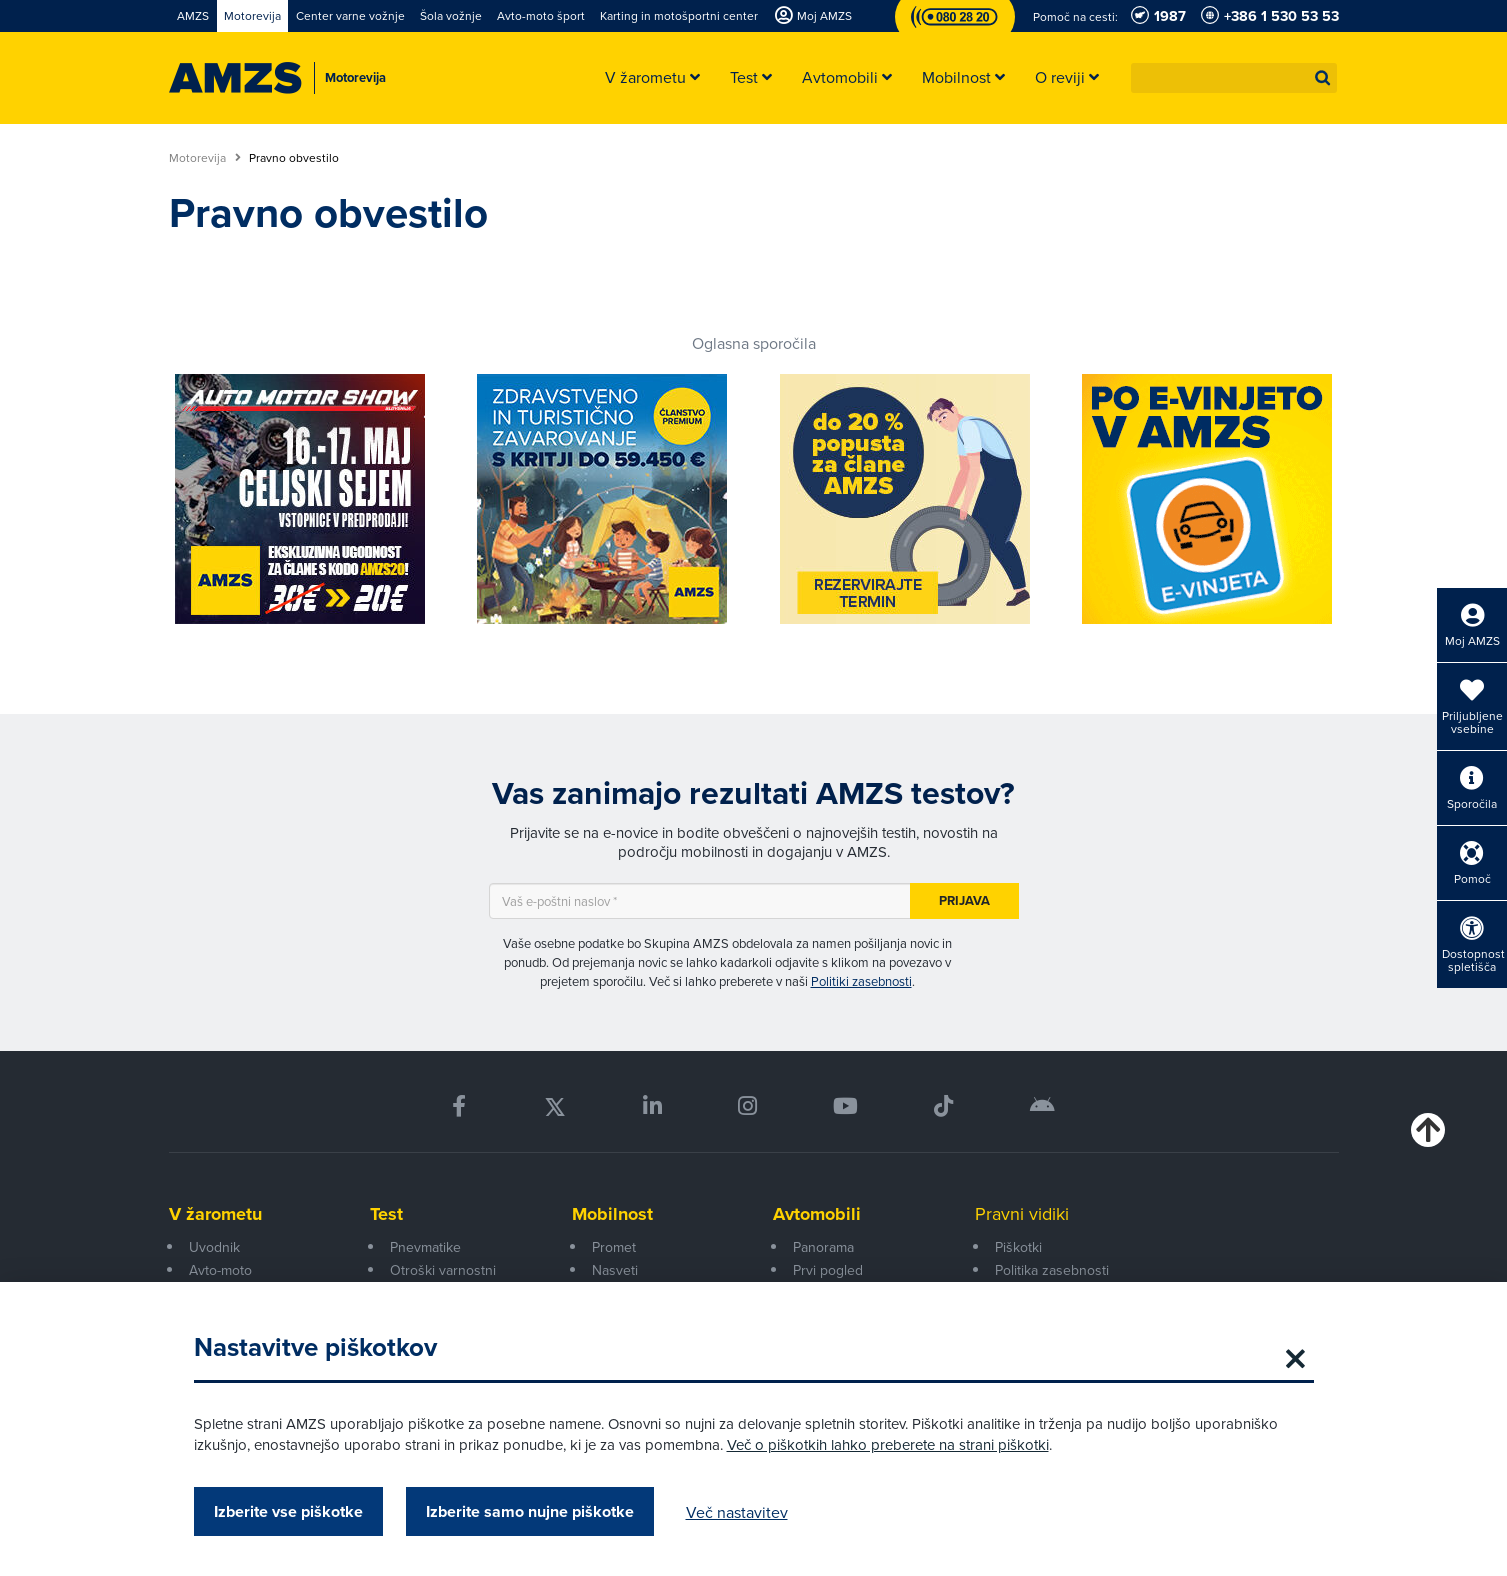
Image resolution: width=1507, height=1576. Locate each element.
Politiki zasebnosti (861, 981)
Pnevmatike (425, 1247)
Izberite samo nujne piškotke (530, 1511)
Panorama (823, 1247)
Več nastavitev (737, 1512)
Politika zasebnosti (1052, 1270)
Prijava (964, 900)
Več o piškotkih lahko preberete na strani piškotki (888, 1444)
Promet (614, 1247)
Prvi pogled (828, 1270)
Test (386, 1214)
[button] (1323, 78)
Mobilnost (612, 1214)
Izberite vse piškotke (288, 1511)
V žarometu (215, 1214)
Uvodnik (214, 1247)
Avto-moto (220, 1270)
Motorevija (205, 158)
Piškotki (1018, 1247)
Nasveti (615, 1270)
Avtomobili (817, 1214)
